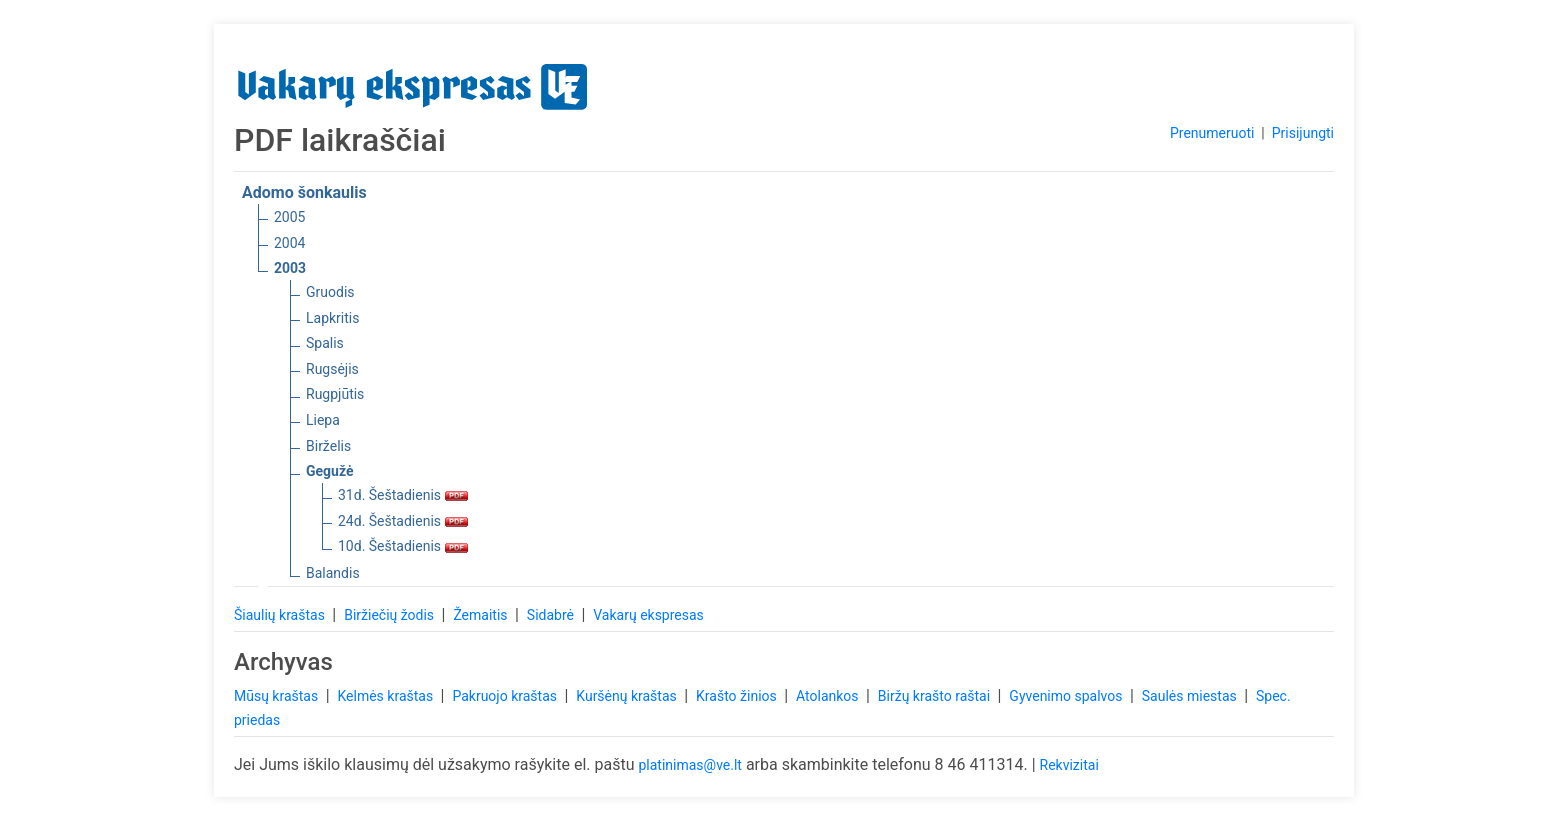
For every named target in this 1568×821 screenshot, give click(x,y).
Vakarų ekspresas (648, 615)
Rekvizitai (1069, 765)
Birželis (328, 446)
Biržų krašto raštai (936, 696)
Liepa (323, 420)
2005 (289, 217)
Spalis (325, 343)
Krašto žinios (738, 696)
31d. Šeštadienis (403, 495)
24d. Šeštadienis (403, 521)
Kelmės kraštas (386, 696)
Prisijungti (1303, 133)
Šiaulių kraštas (281, 615)
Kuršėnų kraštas (628, 696)
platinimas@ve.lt (689, 765)
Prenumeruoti (1212, 133)
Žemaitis (482, 615)
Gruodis (330, 292)
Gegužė (330, 471)
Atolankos (829, 696)
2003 (290, 268)
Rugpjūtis (335, 394)
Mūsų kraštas (278, 696)
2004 (289, 243)
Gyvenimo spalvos (1067, 696)
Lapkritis (332, 318)
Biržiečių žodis (390, 615)
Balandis (333, 573)
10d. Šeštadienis (403, 546)
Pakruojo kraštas (506, 696)
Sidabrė (552, 615)
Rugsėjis (332, 369)
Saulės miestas (1191, 696)
